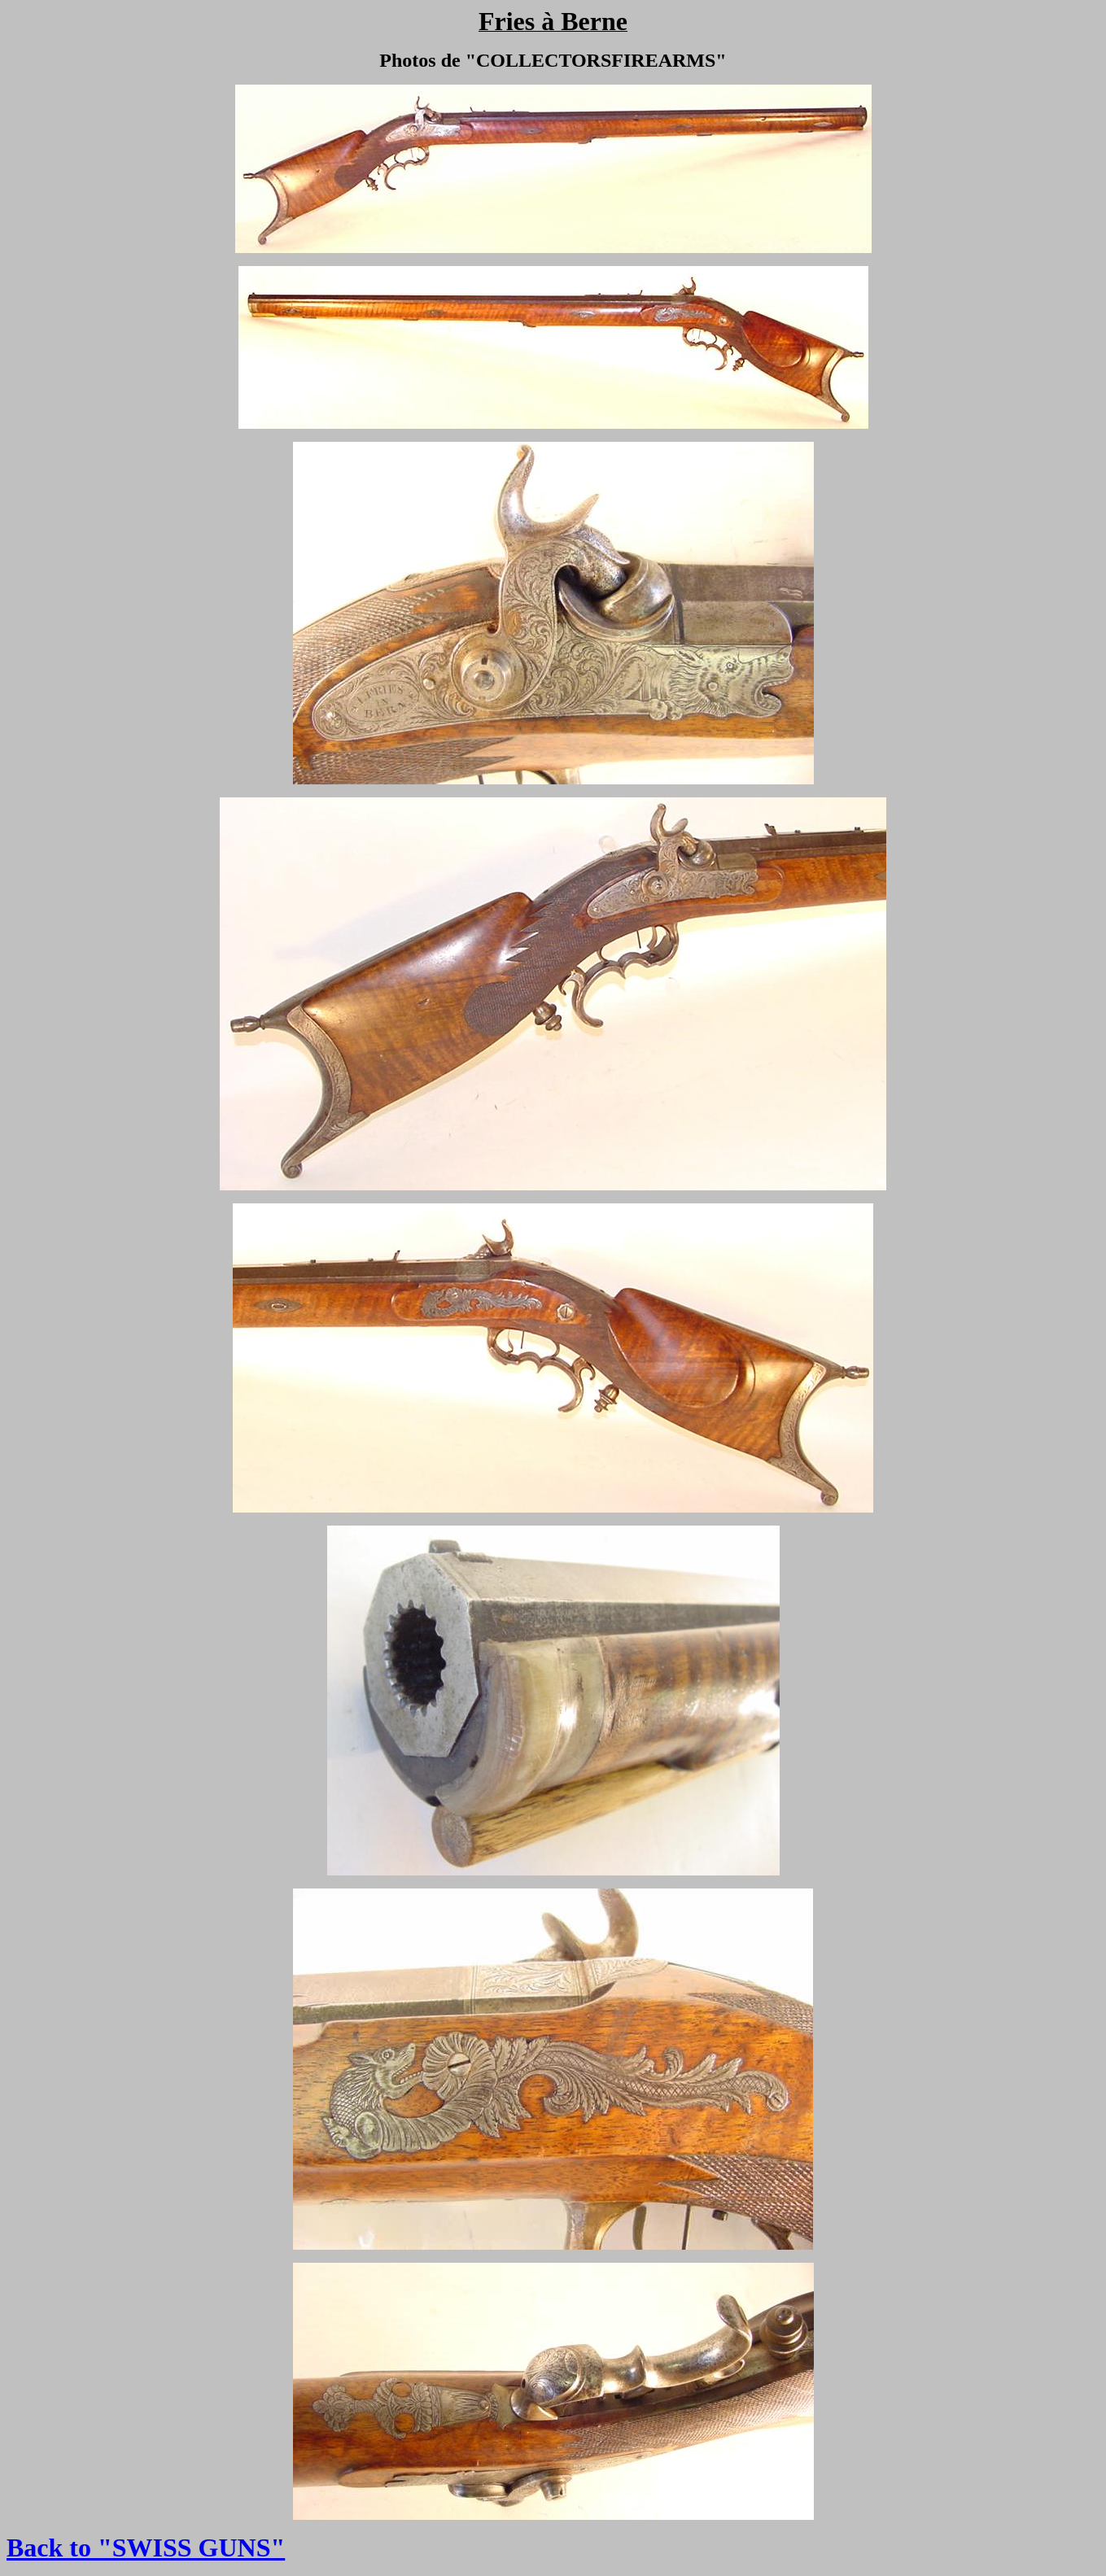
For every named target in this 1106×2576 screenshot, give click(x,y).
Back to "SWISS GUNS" (146, 2547)
